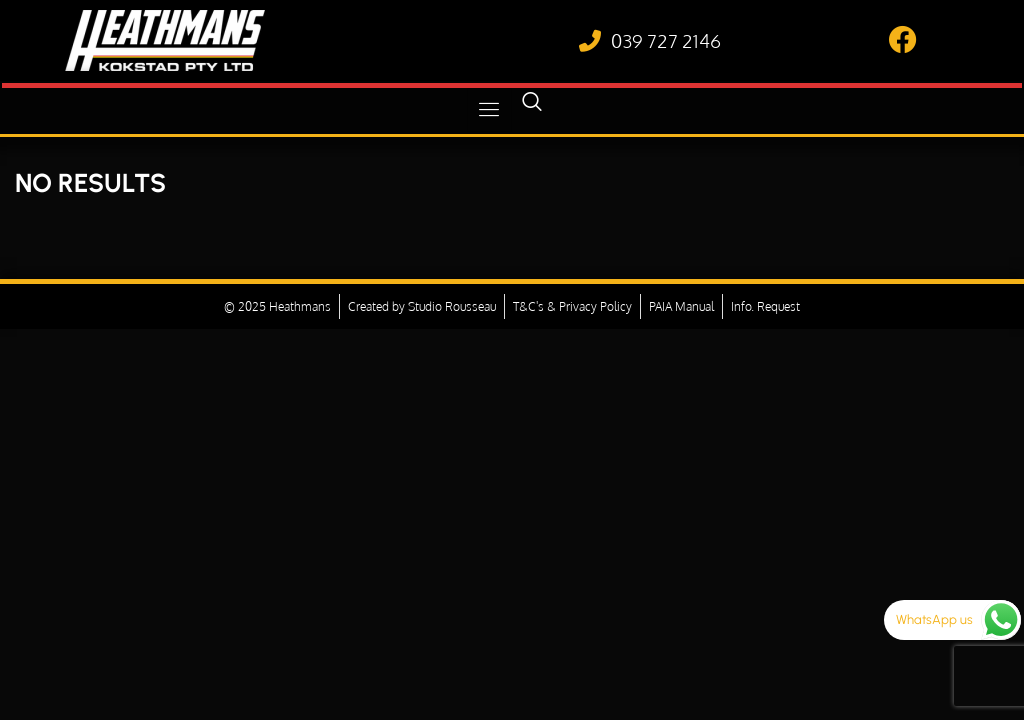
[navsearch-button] (532, 110)
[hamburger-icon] (489, 110)
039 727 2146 (666, 40)
